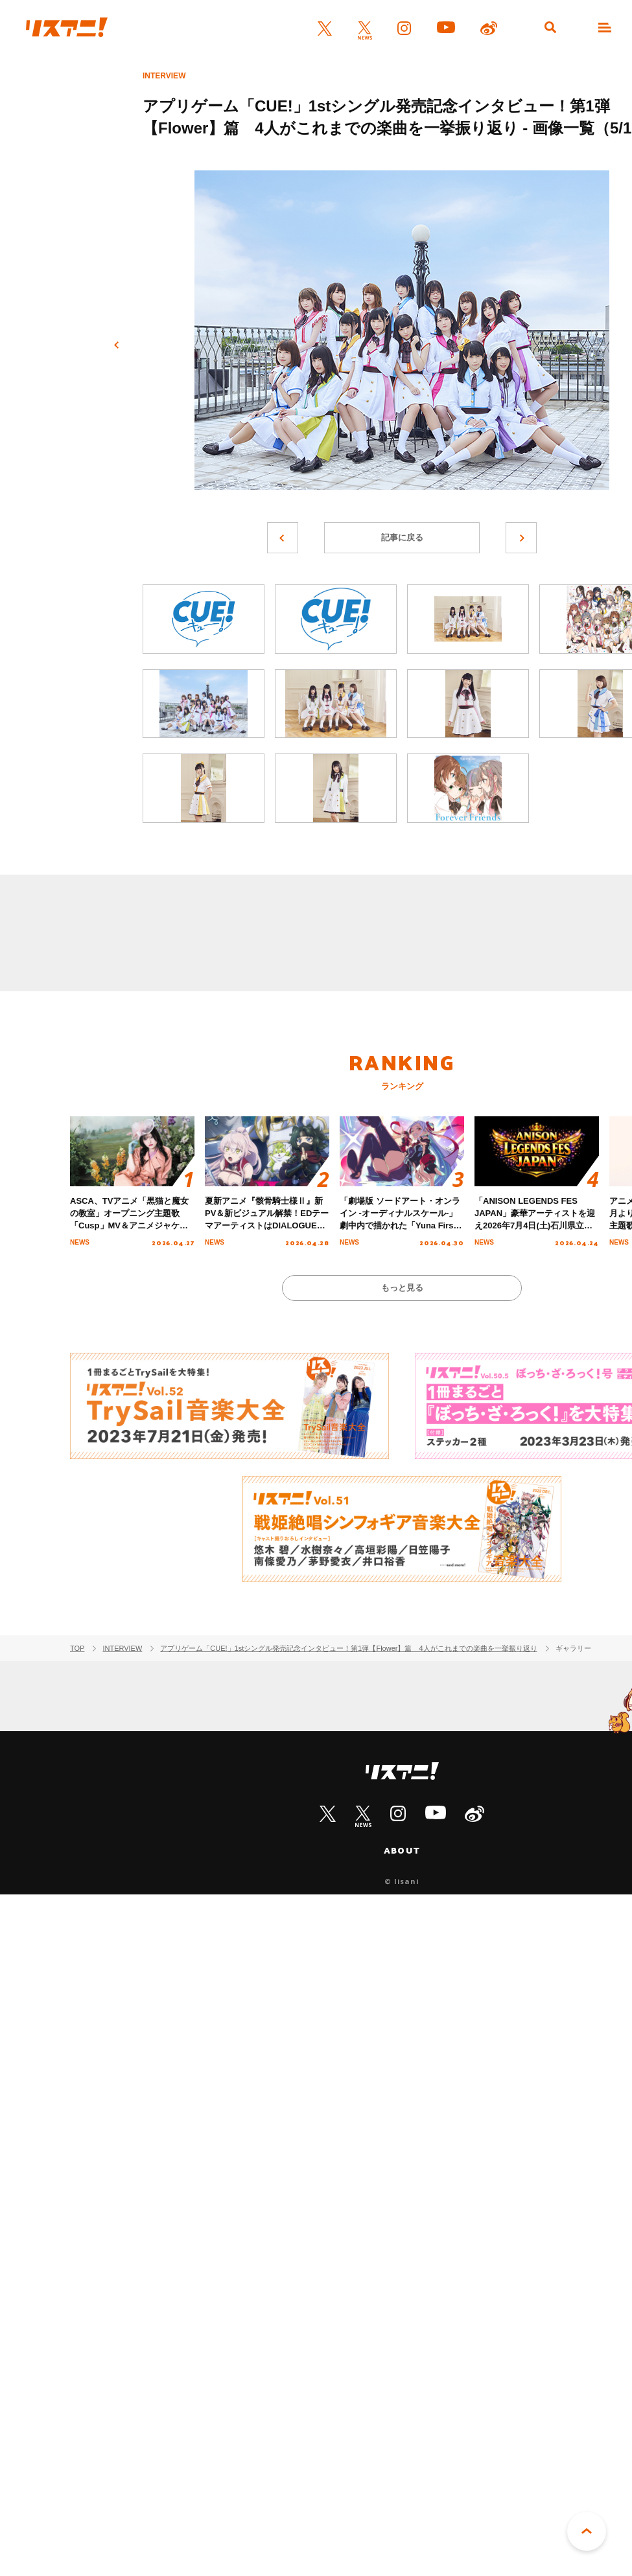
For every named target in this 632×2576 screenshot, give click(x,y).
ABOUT (402, 1850)
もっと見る (402, 1288)
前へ (116, 345)
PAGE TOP (586, 2531)
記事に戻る (402, 537)
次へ (521, 537)
